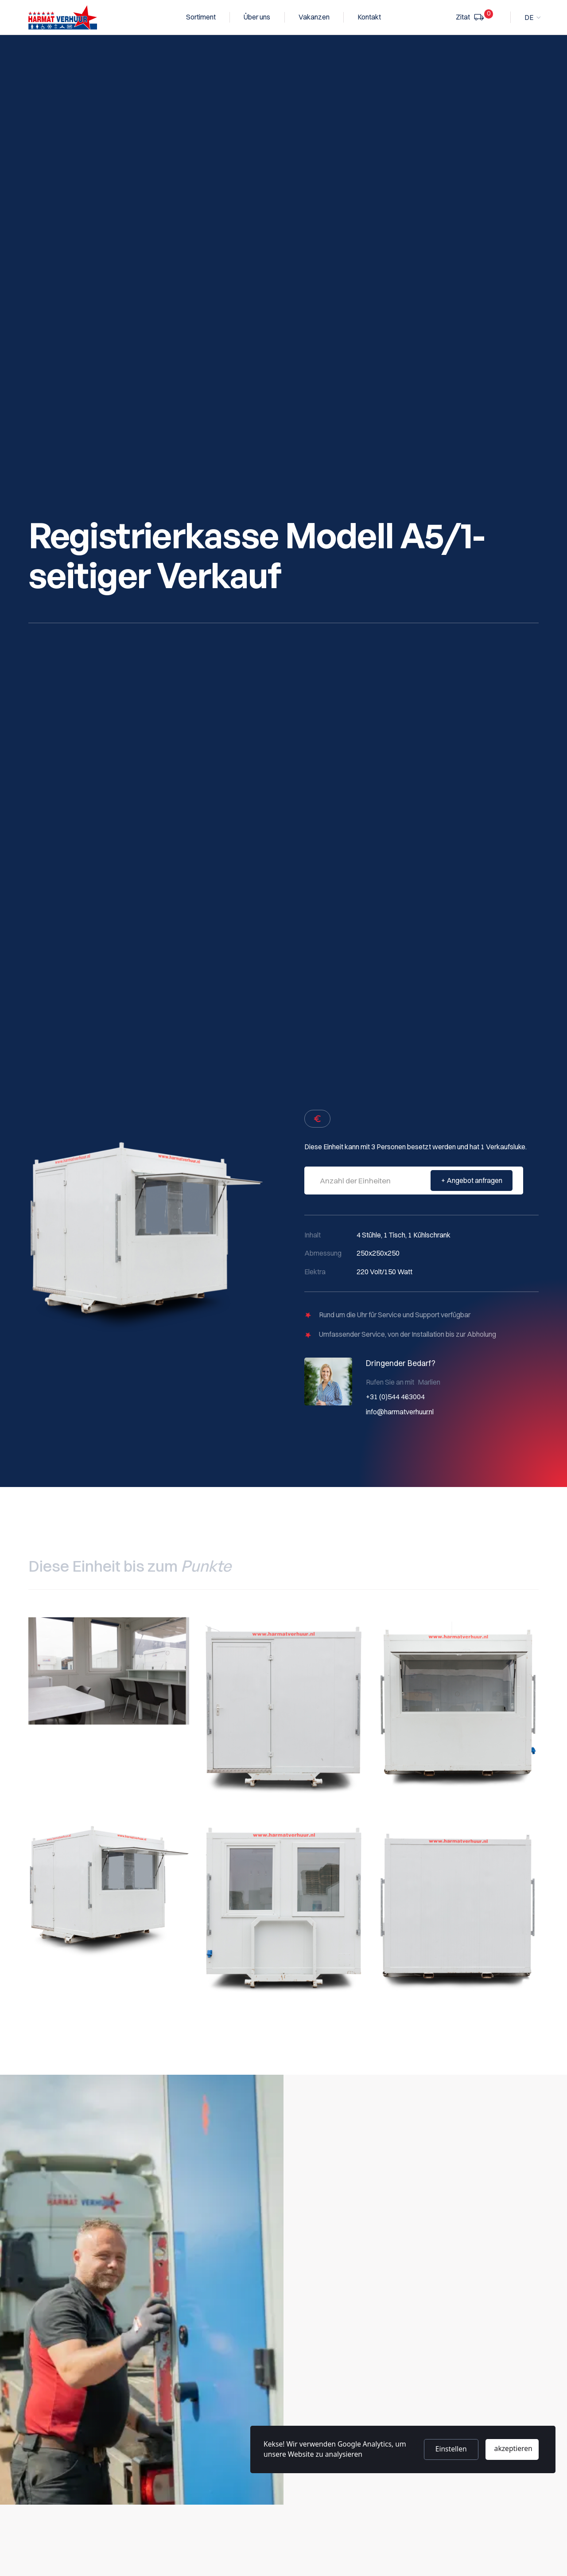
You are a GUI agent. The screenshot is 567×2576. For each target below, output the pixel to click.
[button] (531, 17)
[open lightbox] (108, 1671)
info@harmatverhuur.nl (400, 1412)
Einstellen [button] (451, 2449)
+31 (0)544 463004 (395, 1397)
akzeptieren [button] (513, 2448)
